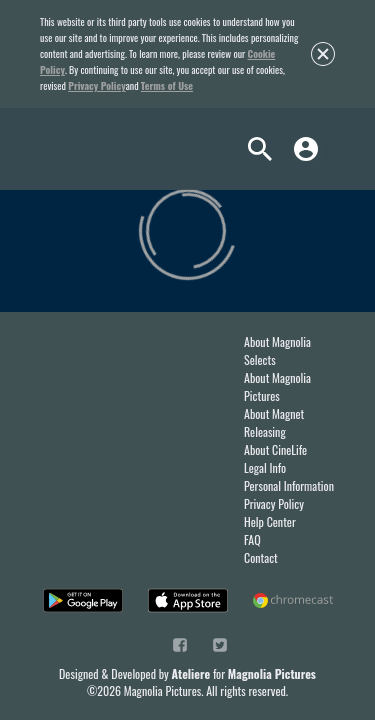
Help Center (270, 521)
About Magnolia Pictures (277, 386)
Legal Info (265, 467)
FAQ (252, 539)
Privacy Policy (96, 85)
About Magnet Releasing (274, 422)
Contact (261, 557)
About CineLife (275, 449)
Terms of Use (167, 85)
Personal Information (289, 485)
